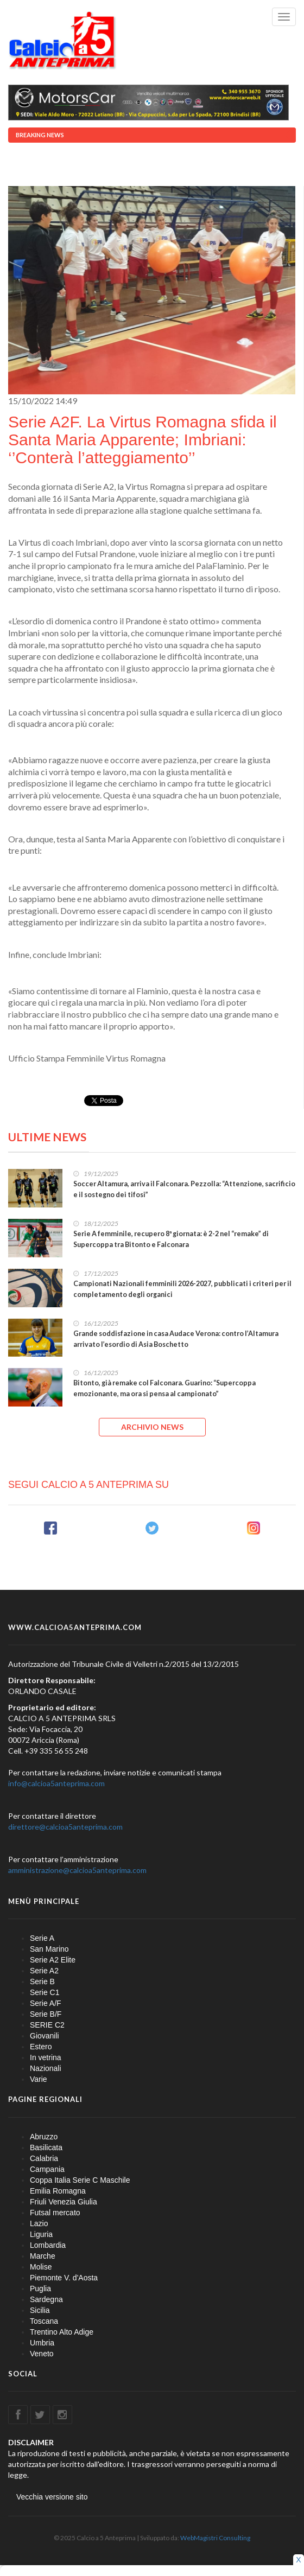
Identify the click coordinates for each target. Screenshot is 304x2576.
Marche (42, 2256)
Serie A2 (44, 1970)
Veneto (42, 2353)
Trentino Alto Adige (61, 2332)
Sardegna (46, 2299)
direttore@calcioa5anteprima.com (65, 1826)
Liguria (41, 2234)
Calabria (44, 2158)
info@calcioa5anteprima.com (56, 1783)
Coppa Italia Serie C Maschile (80, 2180)
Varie (38, 2079)
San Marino (49, 1949)
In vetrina (45, 2057)
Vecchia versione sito (52, 2496)
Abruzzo (44, 2136)
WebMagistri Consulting (215, 2538)
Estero (41, 2046)
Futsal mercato (55, 2212)
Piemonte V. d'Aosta (64, 2277)
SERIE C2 (47, 2025)
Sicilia (40, 2310)
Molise (41, 2266)
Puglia (40, 2288)
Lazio (39, 2223)
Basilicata (46, 2147)
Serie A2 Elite (52, 1959)
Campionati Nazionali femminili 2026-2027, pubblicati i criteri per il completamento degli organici (182, 1289)
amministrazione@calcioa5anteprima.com (77, 1870)
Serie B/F (45, 2014)
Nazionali (45, 2068)
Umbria (42, 2342)
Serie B (42, 1981)
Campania (47, 2169)
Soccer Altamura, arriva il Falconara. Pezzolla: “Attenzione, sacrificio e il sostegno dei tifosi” (184, 1189)
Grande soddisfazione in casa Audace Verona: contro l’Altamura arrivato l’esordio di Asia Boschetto (175, 1338)
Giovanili (44, 2035)
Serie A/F (45, 2003)
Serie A (42, 1938)
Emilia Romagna (58, 2191)
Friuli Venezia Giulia (63, 2201)
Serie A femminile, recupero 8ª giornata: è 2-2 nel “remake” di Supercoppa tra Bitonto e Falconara (171, 1239)
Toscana (44, 2321)
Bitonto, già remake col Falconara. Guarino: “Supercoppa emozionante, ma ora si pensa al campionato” (164, 1388)
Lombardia (48, 2245)
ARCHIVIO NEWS (152, 1426)
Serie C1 (44, 1992)
